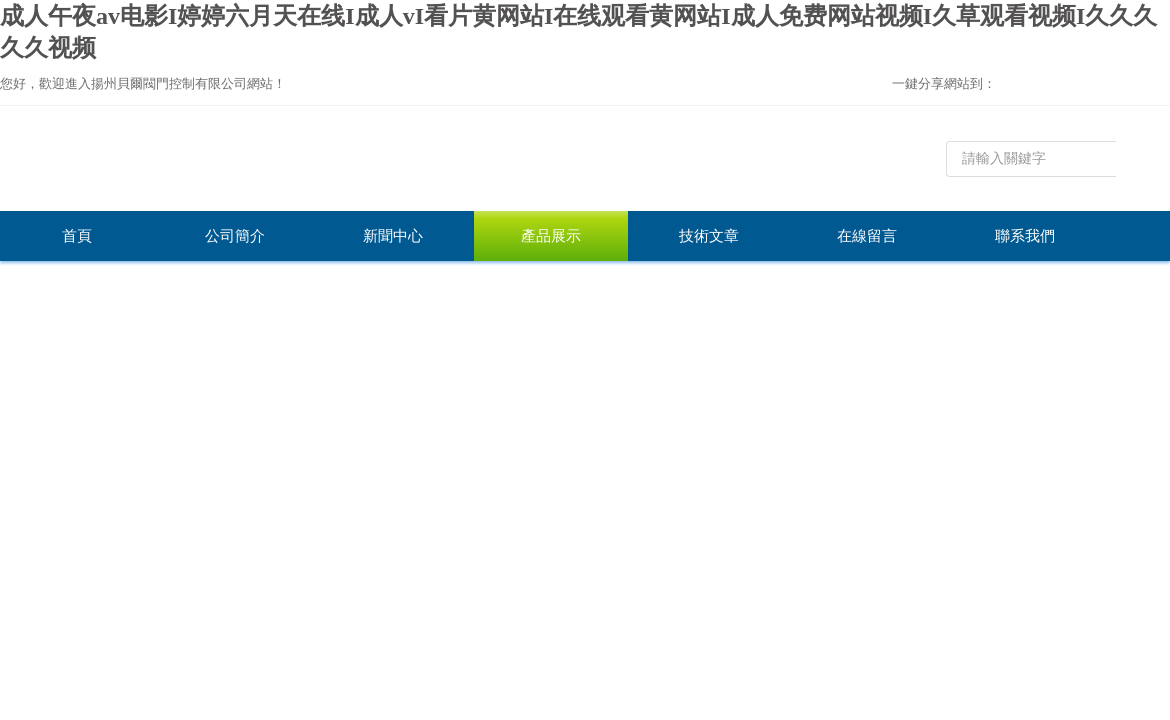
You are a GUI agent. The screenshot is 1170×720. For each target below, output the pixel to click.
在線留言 (867, 236)
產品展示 (551, 236)
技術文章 (709, 236)
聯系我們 (1025, 236)
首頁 (77, 236)
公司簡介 (235, 236)
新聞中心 (393, 236)
